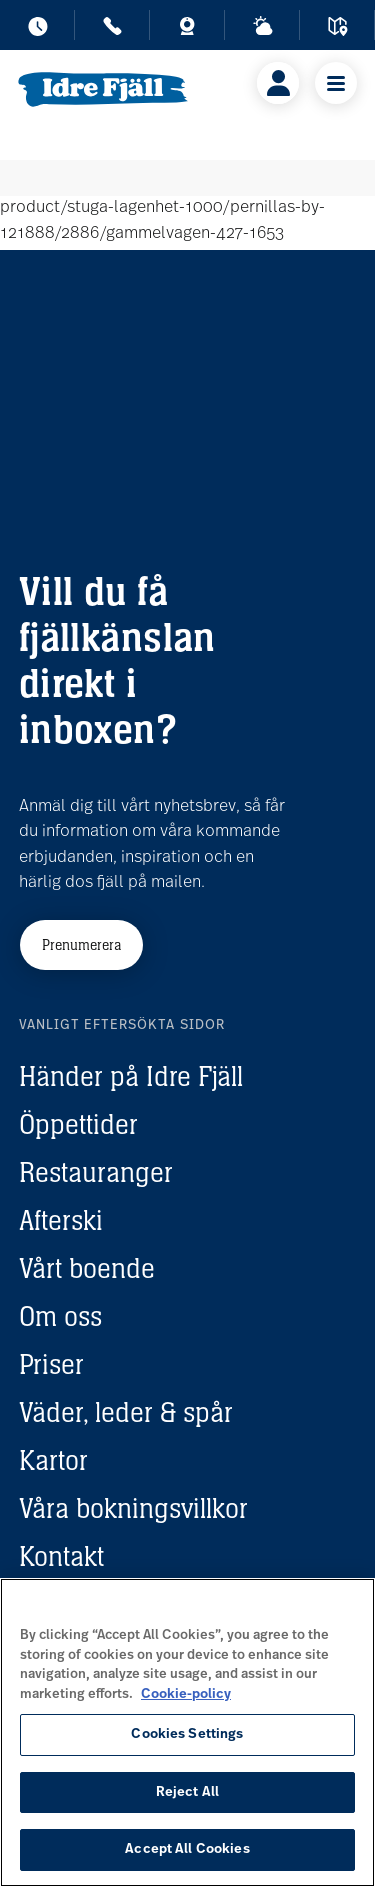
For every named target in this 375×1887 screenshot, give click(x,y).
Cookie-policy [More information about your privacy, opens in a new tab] (186, 1694)
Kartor (53, 1460)
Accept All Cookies (187, 1849)
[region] (187, 1732)
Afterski (61, 1220)
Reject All (187, 1792)
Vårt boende (87, 1268)
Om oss (60, 1316)
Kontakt (61, 1556)
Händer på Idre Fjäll (131, 1076)
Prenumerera (81, 944)
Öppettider (78, 1124)
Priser (51, 1364)
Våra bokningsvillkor (133, 1508)
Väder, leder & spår (126, 1412)
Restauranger (96, 1172)
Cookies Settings (187, 1734)
